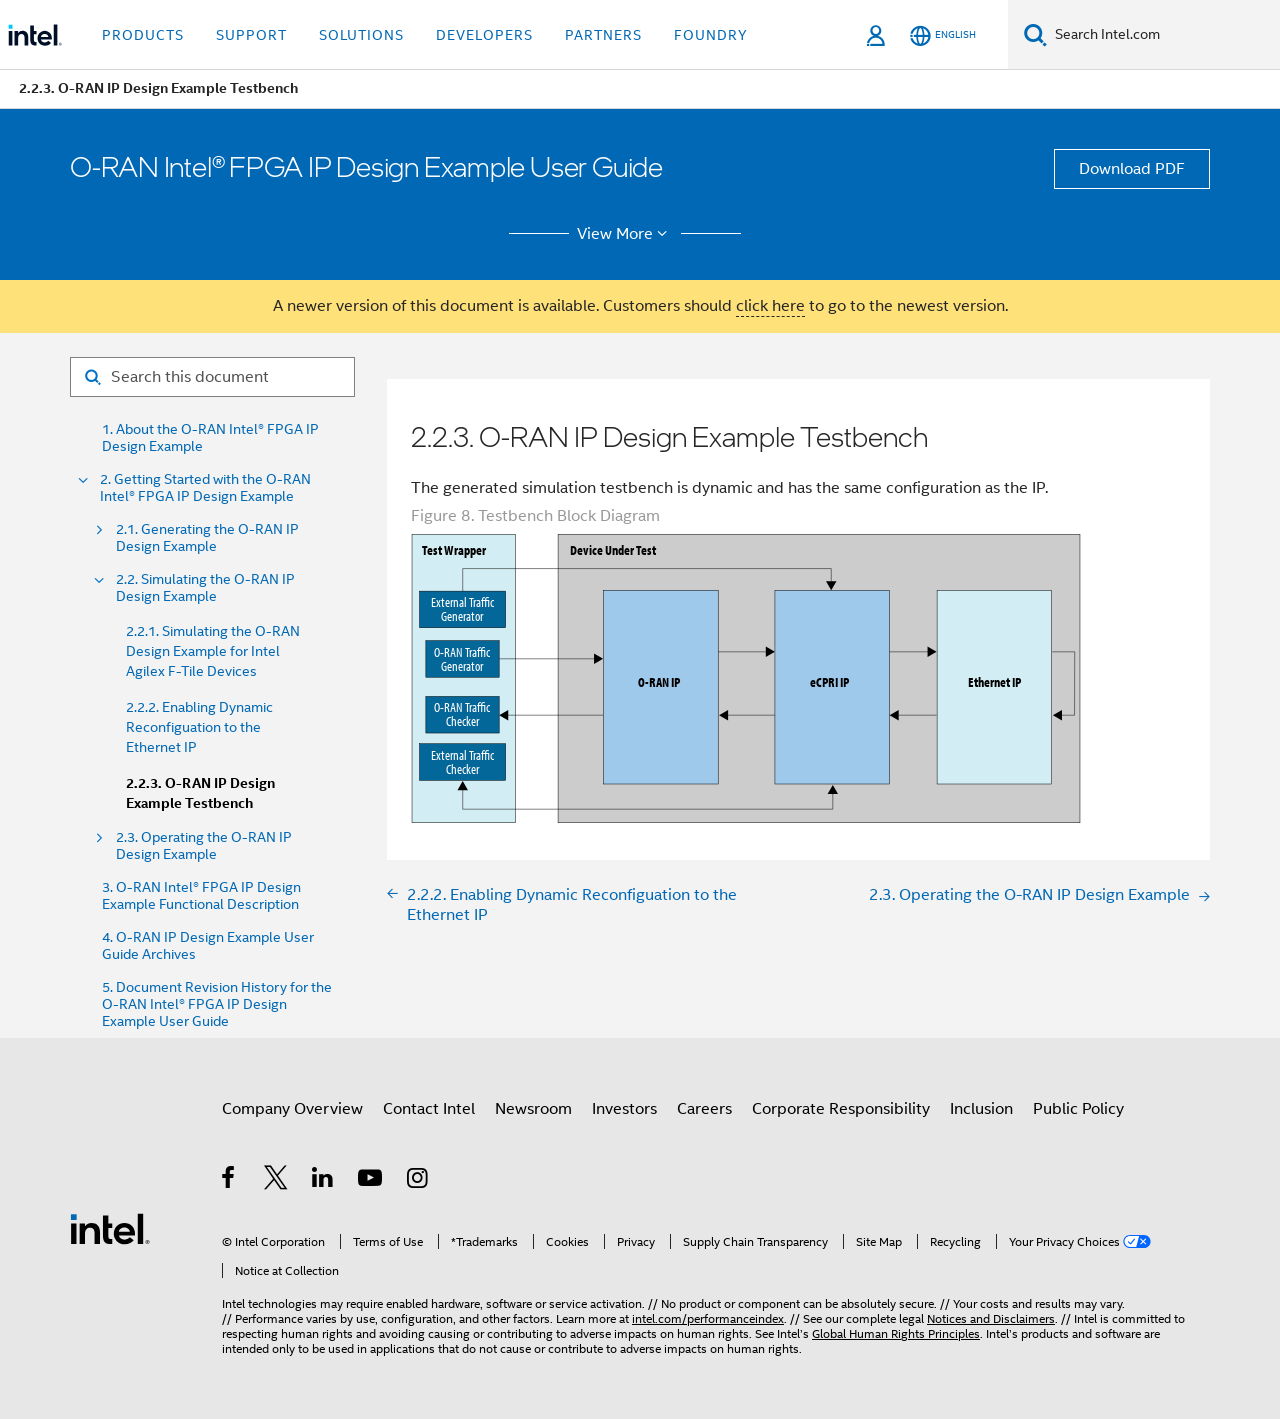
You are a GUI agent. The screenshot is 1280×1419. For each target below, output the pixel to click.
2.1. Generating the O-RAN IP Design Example (207, 538)
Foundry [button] (711, 35)
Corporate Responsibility (841, 1109)
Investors (624, 1109)
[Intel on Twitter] (276, 1181)
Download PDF (1132, 169)
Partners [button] (603, 35)
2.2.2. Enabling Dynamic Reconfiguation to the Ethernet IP (199, 727)
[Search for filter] (212, 377)
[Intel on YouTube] (371, 1181)
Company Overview (292, 1109)
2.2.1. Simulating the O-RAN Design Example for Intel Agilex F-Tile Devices (213, 651)
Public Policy (1078, 1109)
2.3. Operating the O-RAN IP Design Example (204, 846)
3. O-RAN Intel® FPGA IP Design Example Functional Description (201, 896)
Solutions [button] (361, 35)
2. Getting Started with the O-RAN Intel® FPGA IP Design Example (205, 488)
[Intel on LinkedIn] (323, 1181)
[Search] (1035, 34)
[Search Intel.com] (1163, 35)
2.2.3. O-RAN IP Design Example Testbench (200, 793)
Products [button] (143, 35)
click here (770, 306)
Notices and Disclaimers (991, 1318)
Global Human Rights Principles (896, 1333)
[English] (943, 35)
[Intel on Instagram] (418, 1181)
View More (625, 234)
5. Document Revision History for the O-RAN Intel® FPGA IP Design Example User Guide (217, 1004)
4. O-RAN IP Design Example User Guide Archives (208, 946)
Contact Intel (429, 1109)
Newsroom (533, 1109)
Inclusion (981, 1109)
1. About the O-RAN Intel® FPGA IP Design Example (210, 438)
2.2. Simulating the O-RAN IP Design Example (205, 588)
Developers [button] (484, 35)
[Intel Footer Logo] (110, 1228)
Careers (704, 1109)
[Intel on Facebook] (229, 1181)
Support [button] (251, 35)
